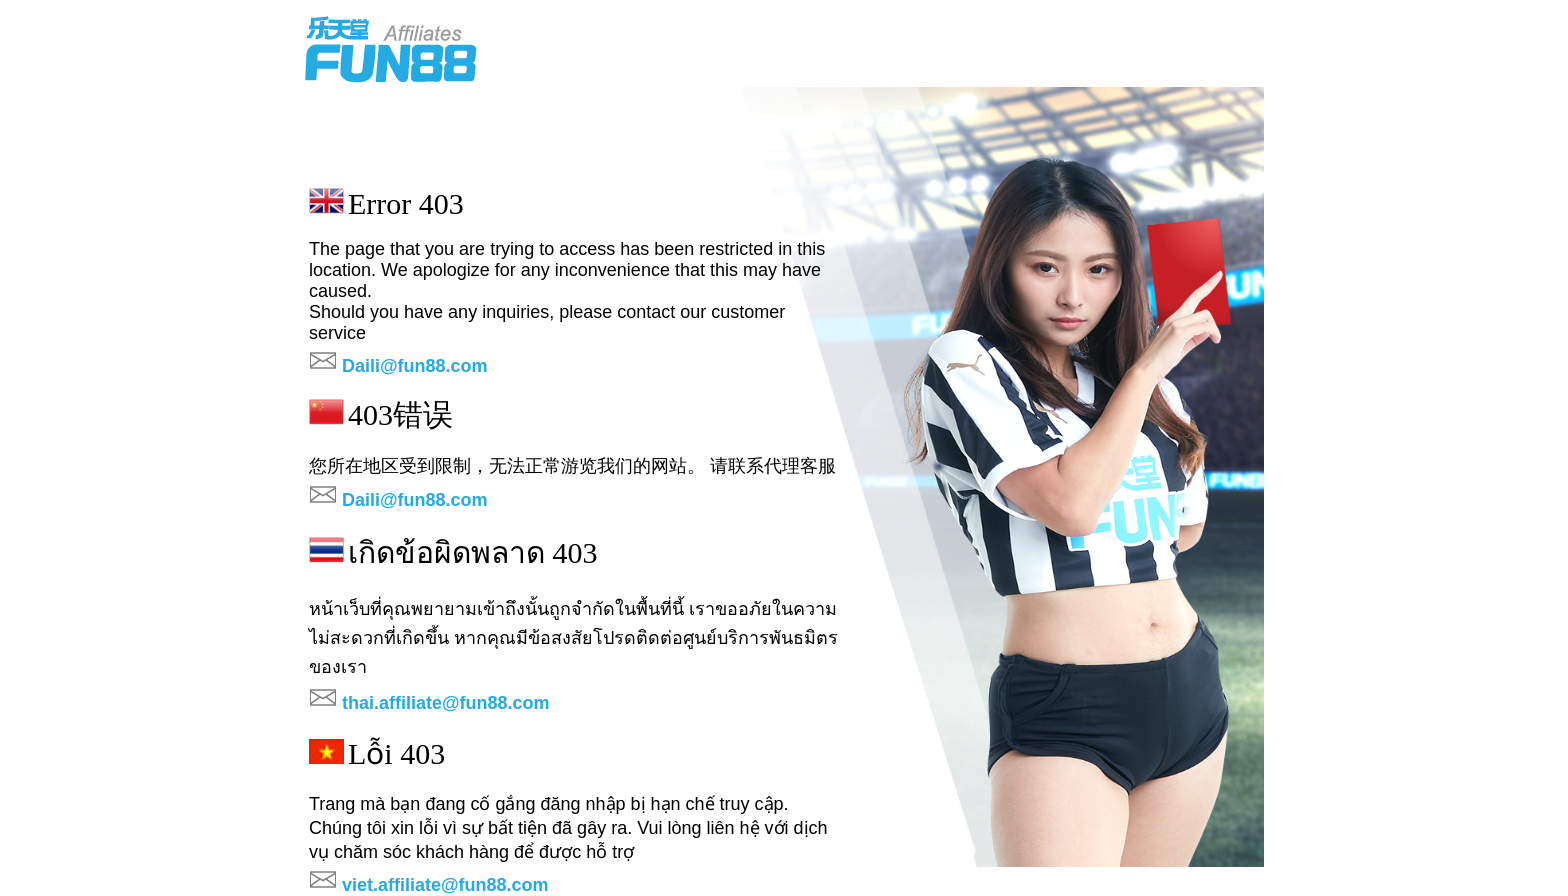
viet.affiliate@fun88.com (445, 885)
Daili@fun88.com (415, 366)
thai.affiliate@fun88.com (446, 703)
